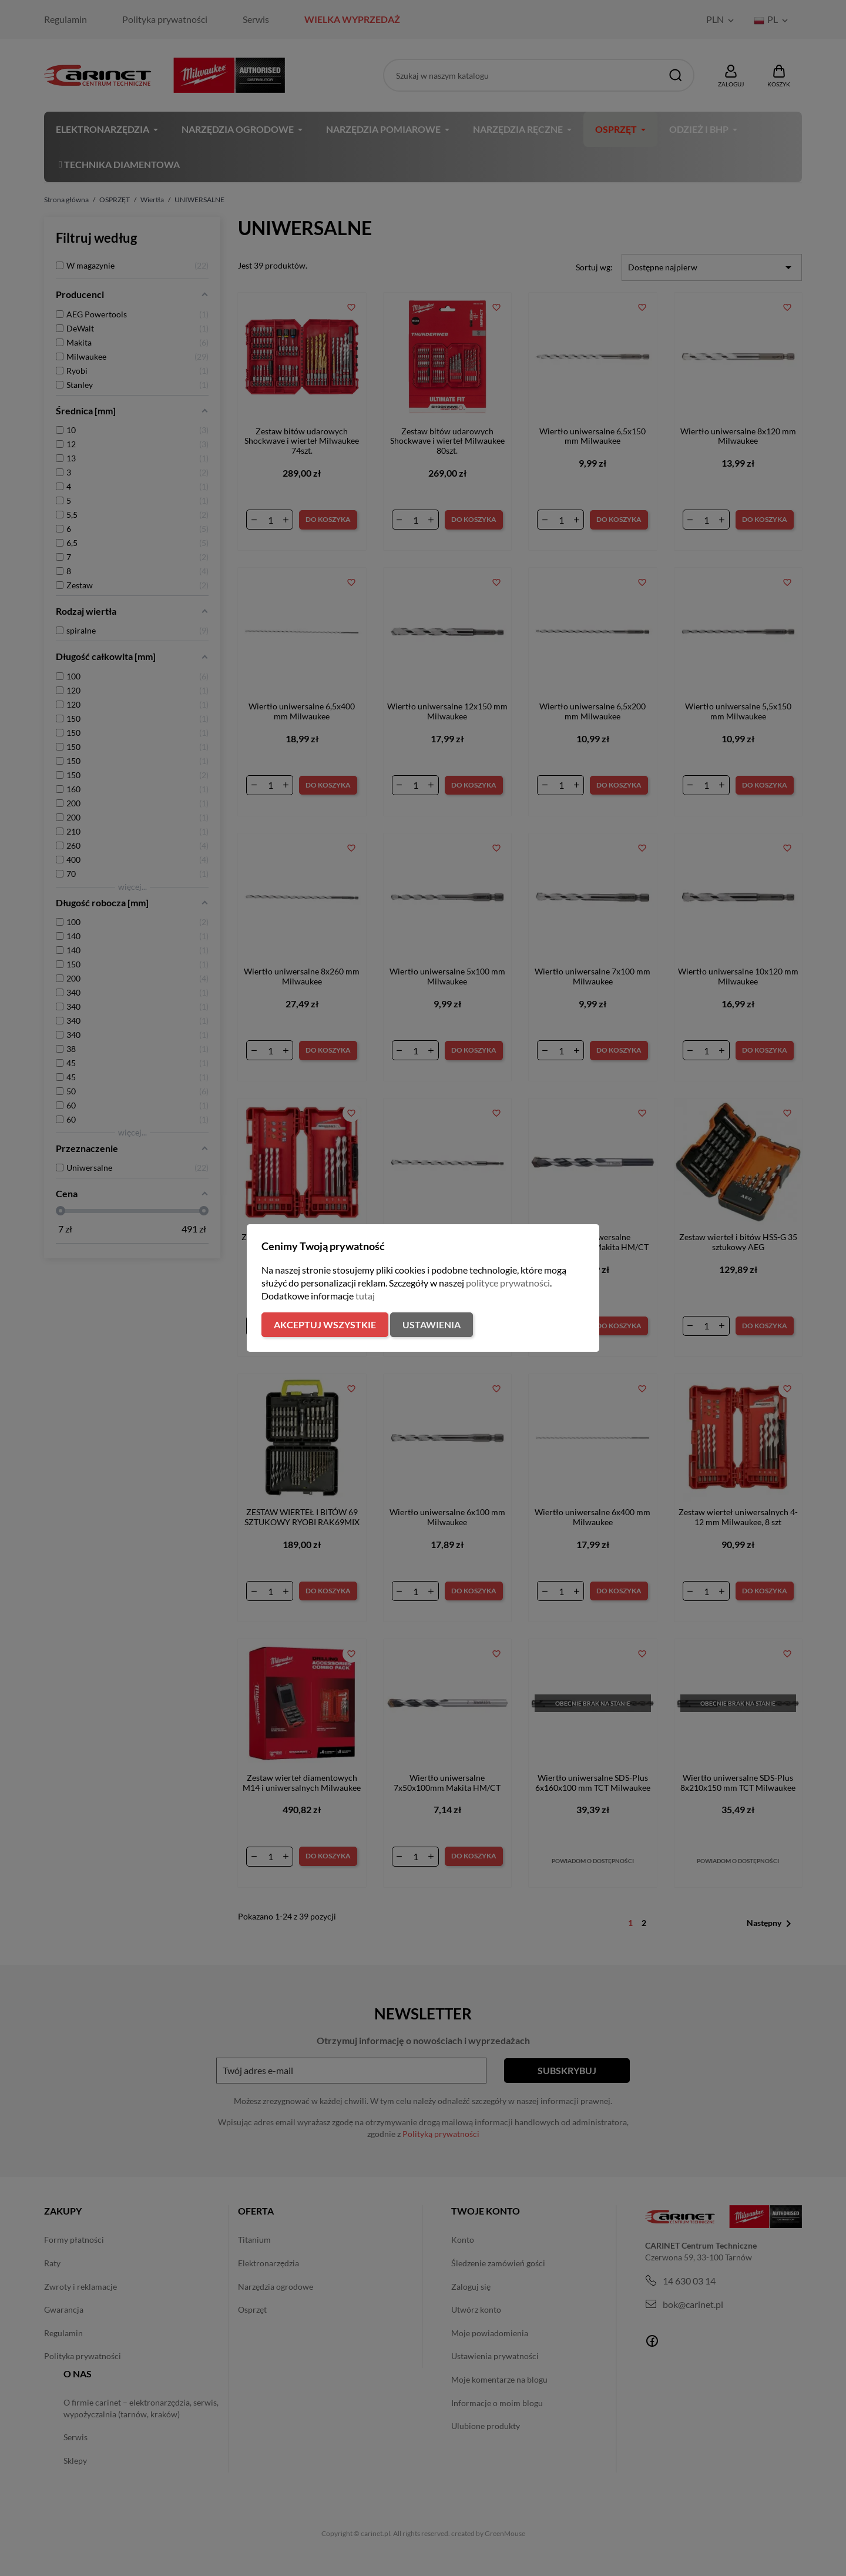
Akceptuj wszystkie (325, 1324)
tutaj (365, 1295)
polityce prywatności (508, 1282)
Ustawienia (431, 1324)
